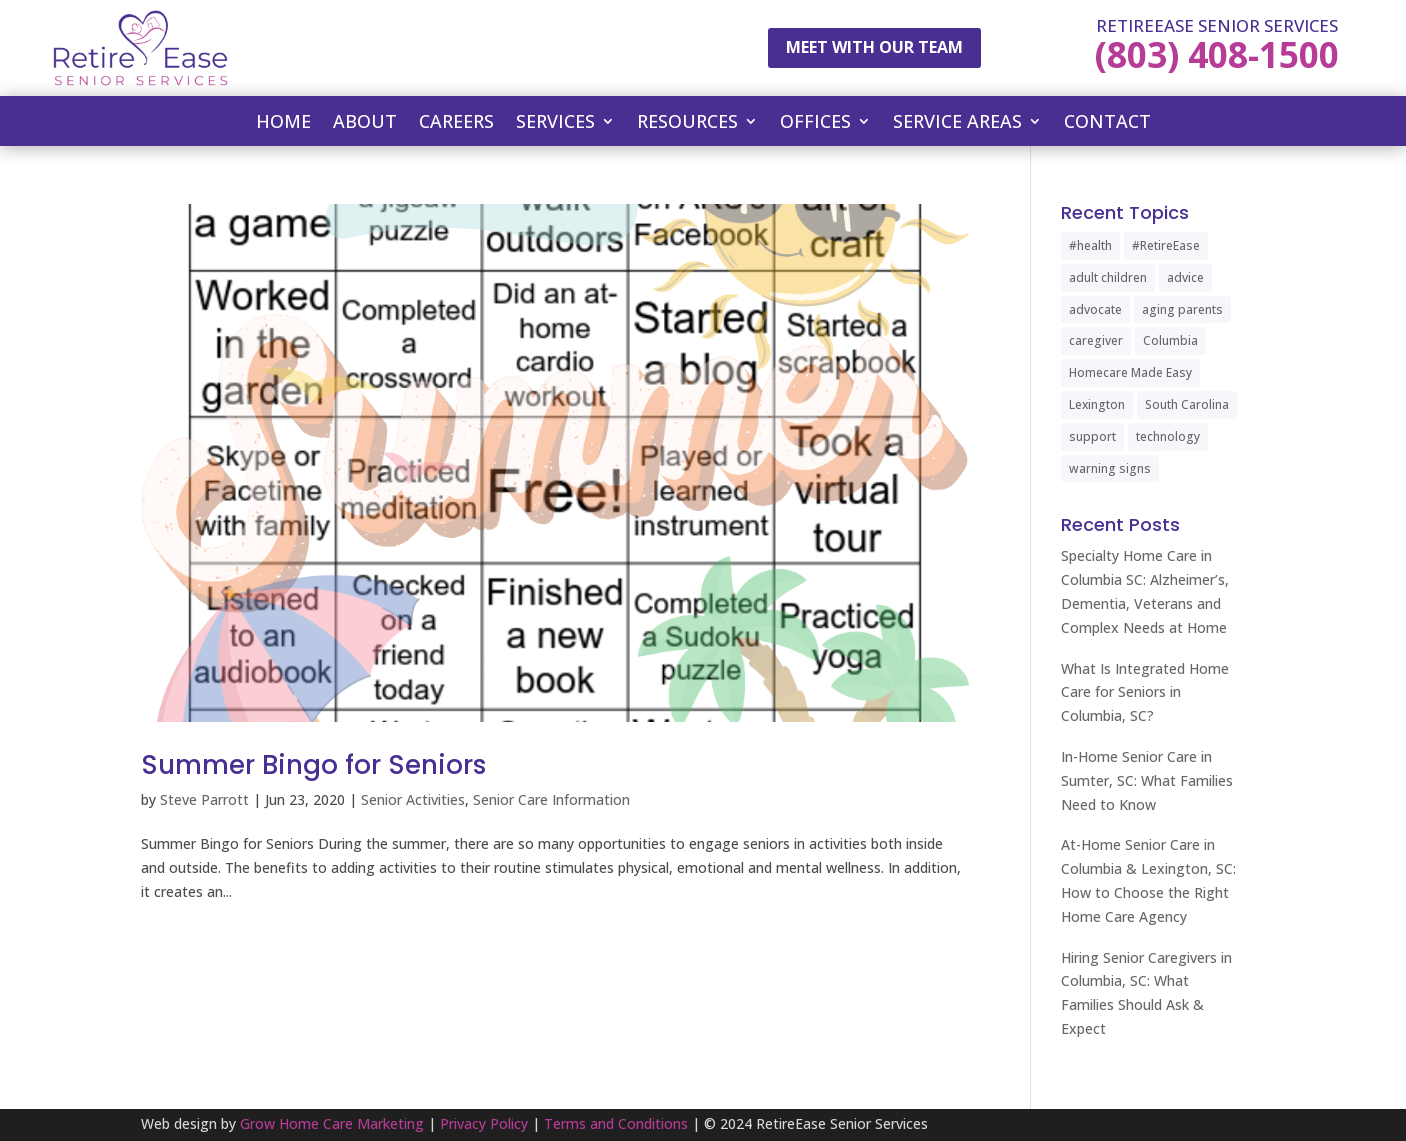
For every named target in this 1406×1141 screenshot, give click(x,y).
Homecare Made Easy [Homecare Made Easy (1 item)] (1130, 372)
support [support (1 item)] (1092, 436)
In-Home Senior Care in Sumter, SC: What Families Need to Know (1147, 780)
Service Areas (957, 123)
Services (555, 123)
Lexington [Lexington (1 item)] (1097, 404)
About (365, 123)
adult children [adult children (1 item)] (1108, 277)
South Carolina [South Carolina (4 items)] (1187, 404)
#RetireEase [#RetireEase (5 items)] (1166, 245)
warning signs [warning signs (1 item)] (1110, 468)
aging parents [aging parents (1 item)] (1182, 309)
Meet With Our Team (874, 47)
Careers (456, 123)
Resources (687, 123)
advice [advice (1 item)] (1185, 277)
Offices (815, 123)
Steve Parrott (204, 799)
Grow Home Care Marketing (332, 1123)
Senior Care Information (551, 799)
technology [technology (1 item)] (1168, 436)
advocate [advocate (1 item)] (1095, 309)
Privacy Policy (484, 1123)
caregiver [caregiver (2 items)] (1096, 340)
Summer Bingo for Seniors (313, 765)
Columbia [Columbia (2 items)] (1170, 340)
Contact (1107, 123)
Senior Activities (413, 799)
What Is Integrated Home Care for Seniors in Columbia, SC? (1145, 692)
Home (283, 123)
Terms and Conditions (616, 1123)
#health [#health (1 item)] (1090, 245)
